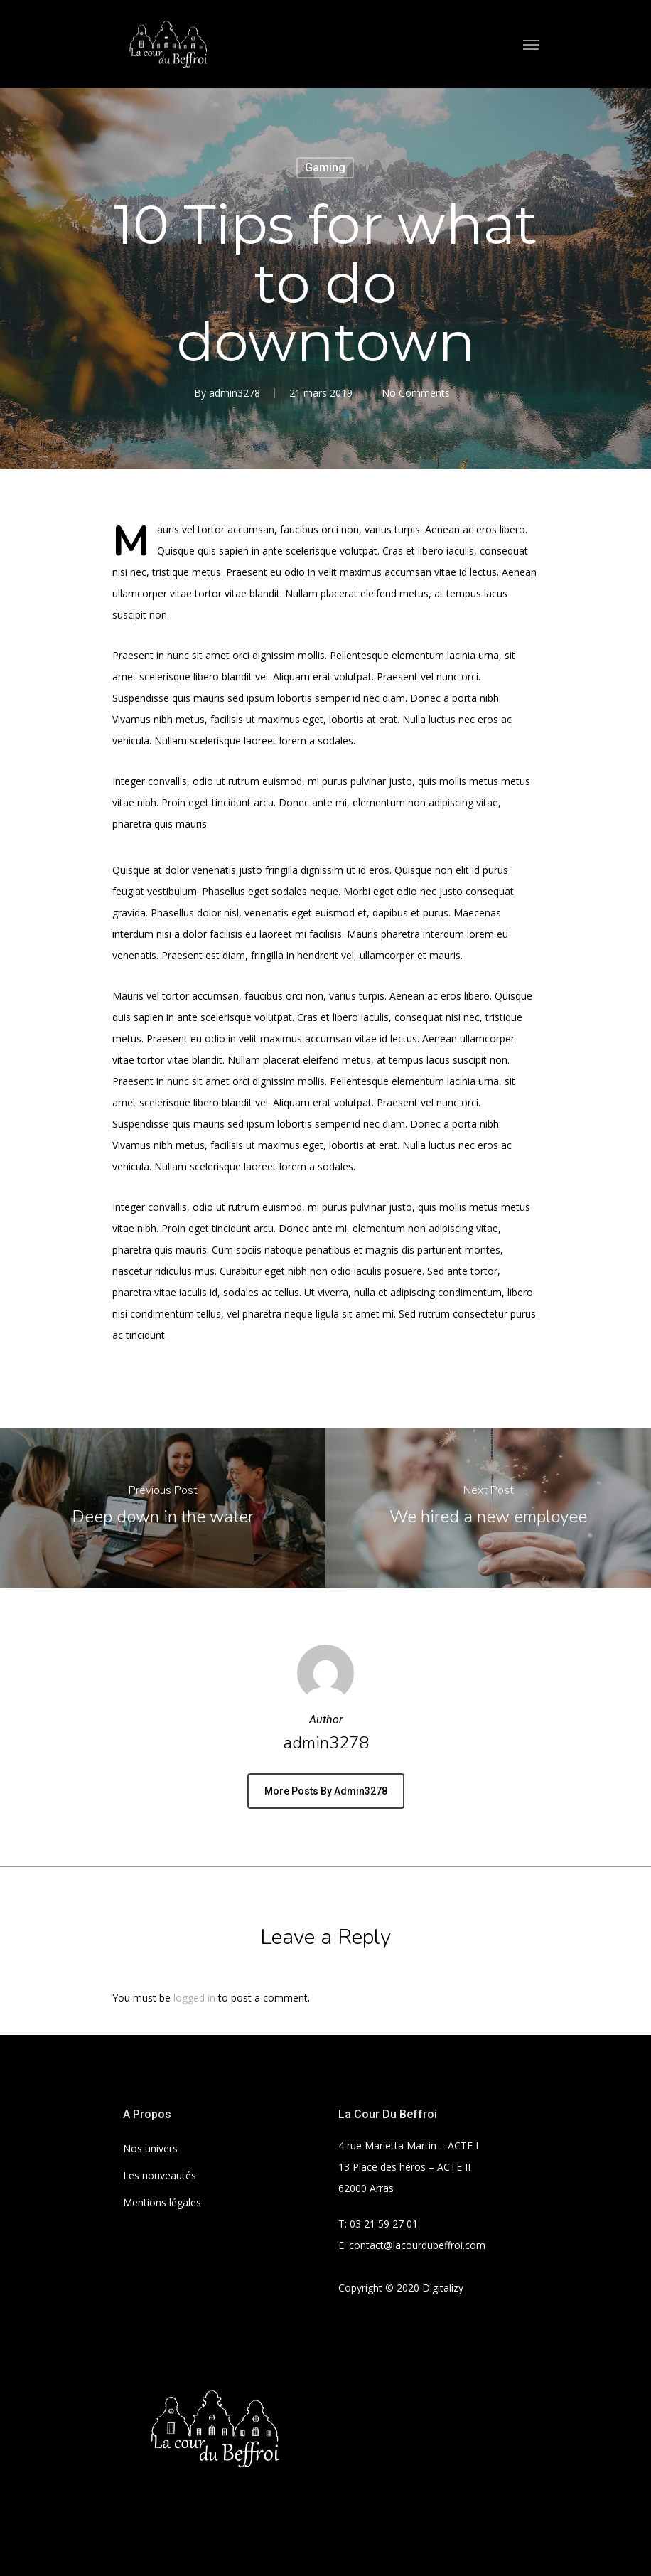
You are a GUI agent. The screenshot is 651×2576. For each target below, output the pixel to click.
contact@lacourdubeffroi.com (417, 2245)
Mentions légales (162, 2202)
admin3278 (234, 393)
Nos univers (150, 2148)
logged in (194, 1997)
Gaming (325, 167)
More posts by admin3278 (325, 1791)
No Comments (416, 393)
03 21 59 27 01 (384, 2223)
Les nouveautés (159, 2175)
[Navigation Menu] (531, 44)
